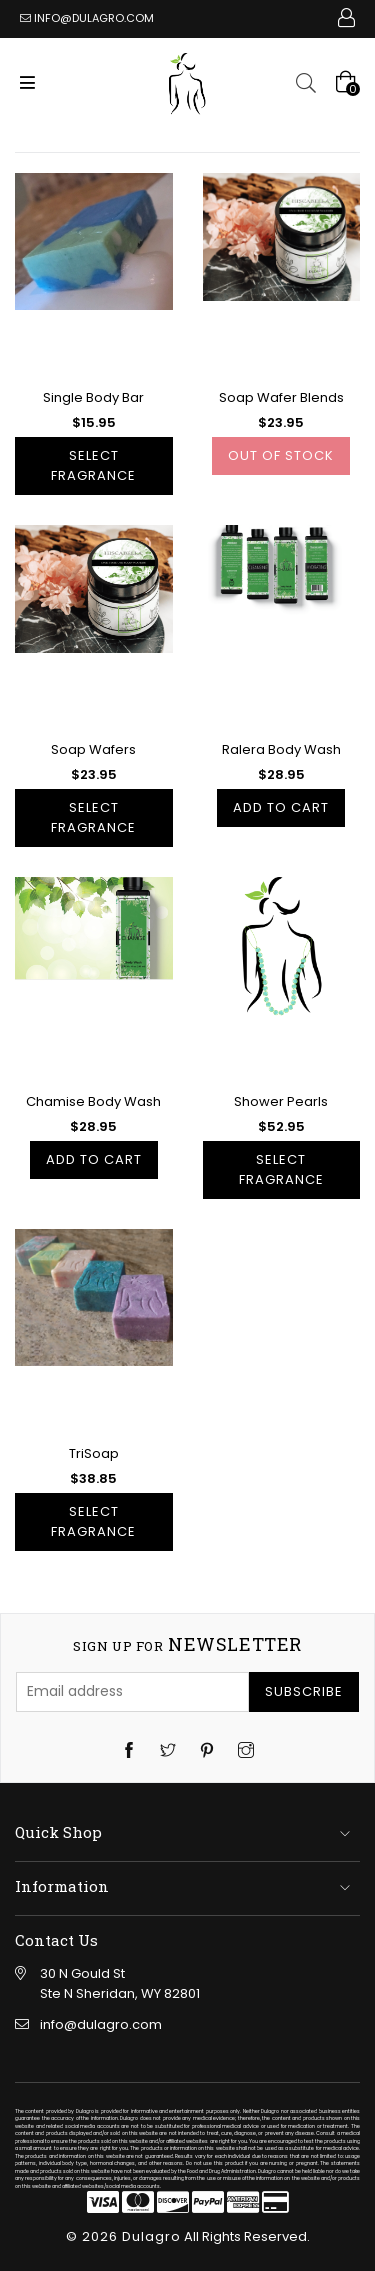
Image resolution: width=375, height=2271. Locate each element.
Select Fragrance (93, 465)
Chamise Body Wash (93, 1101)
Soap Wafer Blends (281, 397)
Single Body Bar (93, 397)
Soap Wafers (93, 749)
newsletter (187, 1645)
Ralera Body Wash (281, 749)
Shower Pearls (281, 1101)
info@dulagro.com (94, 18)
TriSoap (94, 1453)
